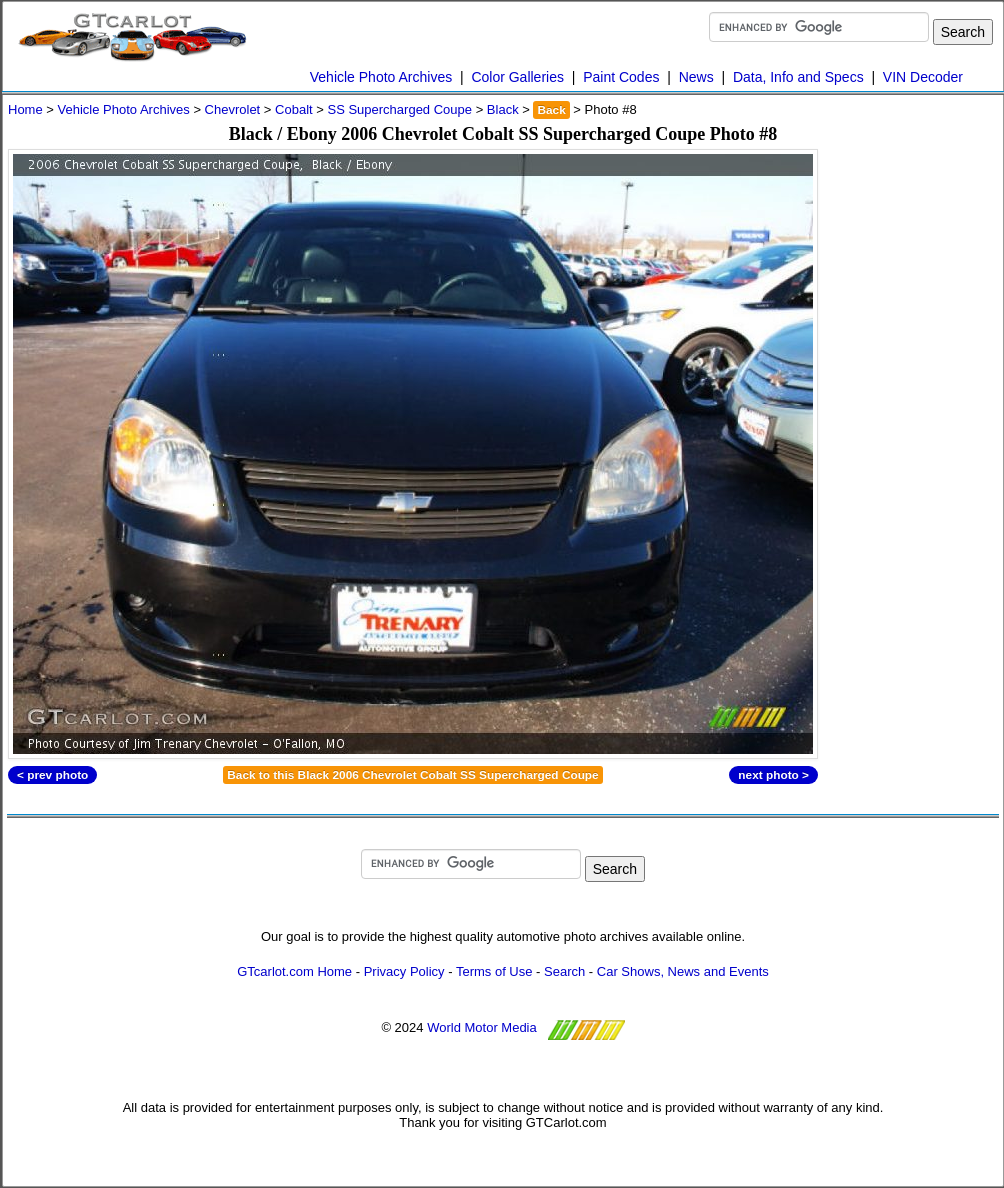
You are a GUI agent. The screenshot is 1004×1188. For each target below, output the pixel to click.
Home (25, 109)
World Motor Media (482, 1027)
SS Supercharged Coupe (399, 109)
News (696, 77)
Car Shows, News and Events (683, 971)
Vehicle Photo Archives (381, 77)
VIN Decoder (923, 77)
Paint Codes (621, 77)
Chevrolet (233, 109)
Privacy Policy (404, 971)
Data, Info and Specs (798, 77)
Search (564, 971)
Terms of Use (494, 971)
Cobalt (294, 109)
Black (503, 109)
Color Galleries (517, 77)
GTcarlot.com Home (294, 971)
